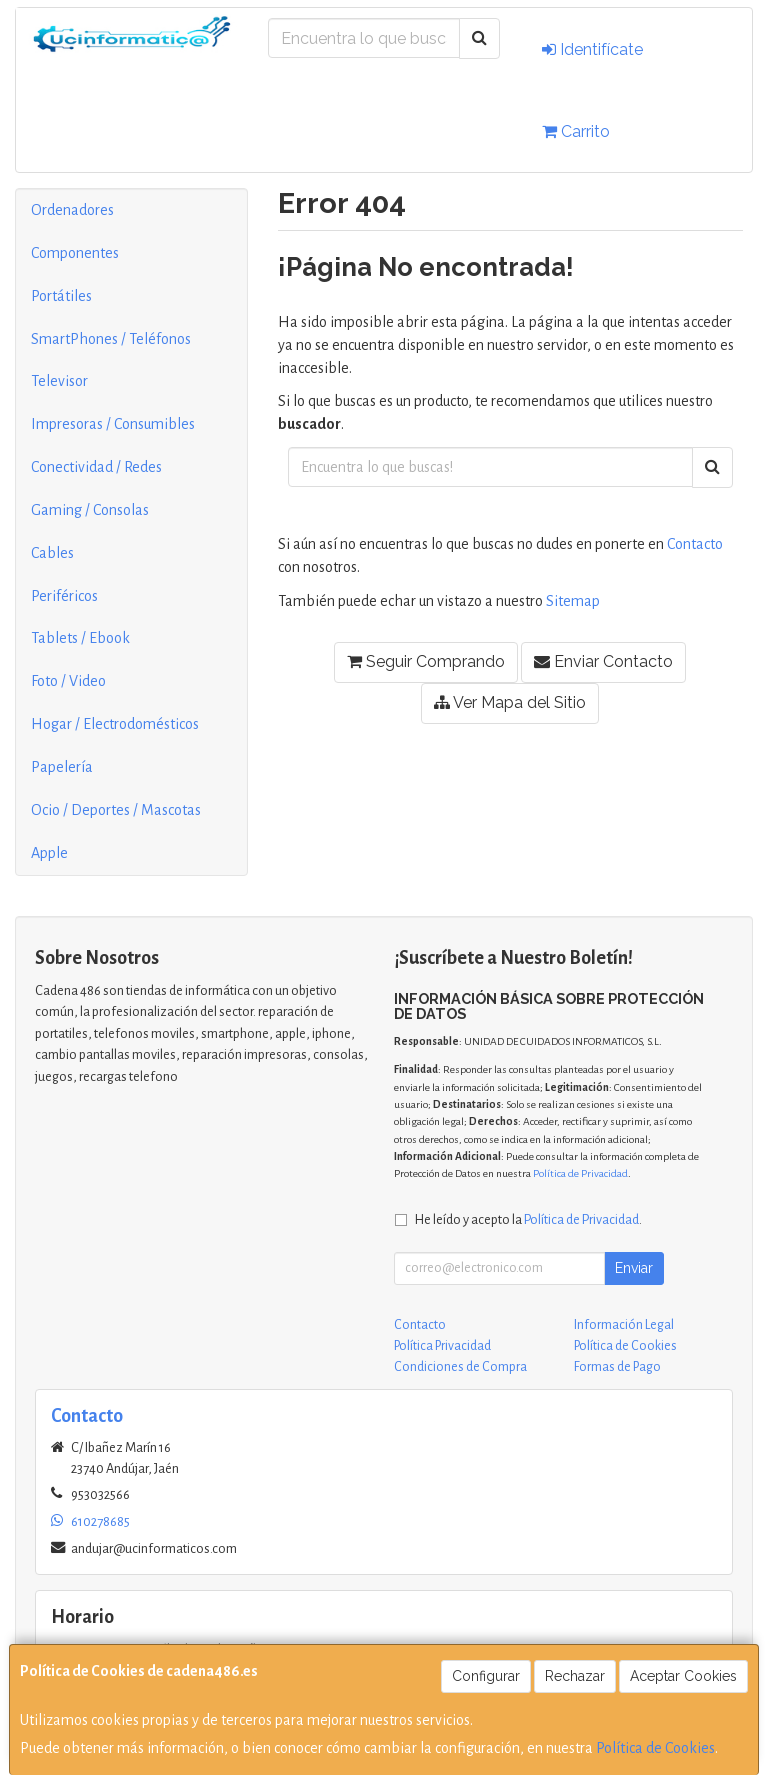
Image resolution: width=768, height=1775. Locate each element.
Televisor (59, 381)
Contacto (695, 544)
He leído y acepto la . (528, 1219)
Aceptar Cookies (683, 1676)
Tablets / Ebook (80, 638)
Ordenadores (72, 210)
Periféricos (64, 596)
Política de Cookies (655, 1748)
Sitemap (573, 601)
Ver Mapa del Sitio (510, 702)
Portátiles (61, 296)
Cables (52, 553)
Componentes (75, 253)
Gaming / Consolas (90, 510)
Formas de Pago (617, 1367)
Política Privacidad (442, 1346)
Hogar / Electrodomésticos (115, 724)
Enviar (634, 1268)
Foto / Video (68, 681)
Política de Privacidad (580, 1173)
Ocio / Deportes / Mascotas (116, 810)
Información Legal (624, 1325)
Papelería (62, 767)
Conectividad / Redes (96, 467)
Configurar (486, 1676)
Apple (49, 853)
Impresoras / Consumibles (113, 424)
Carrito (576, 131)
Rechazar (575, 1676)
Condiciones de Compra (460, 1367)
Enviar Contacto (603, 661)
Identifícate (592, 49)
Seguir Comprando (426, 661)
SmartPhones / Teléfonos (111, 339)
